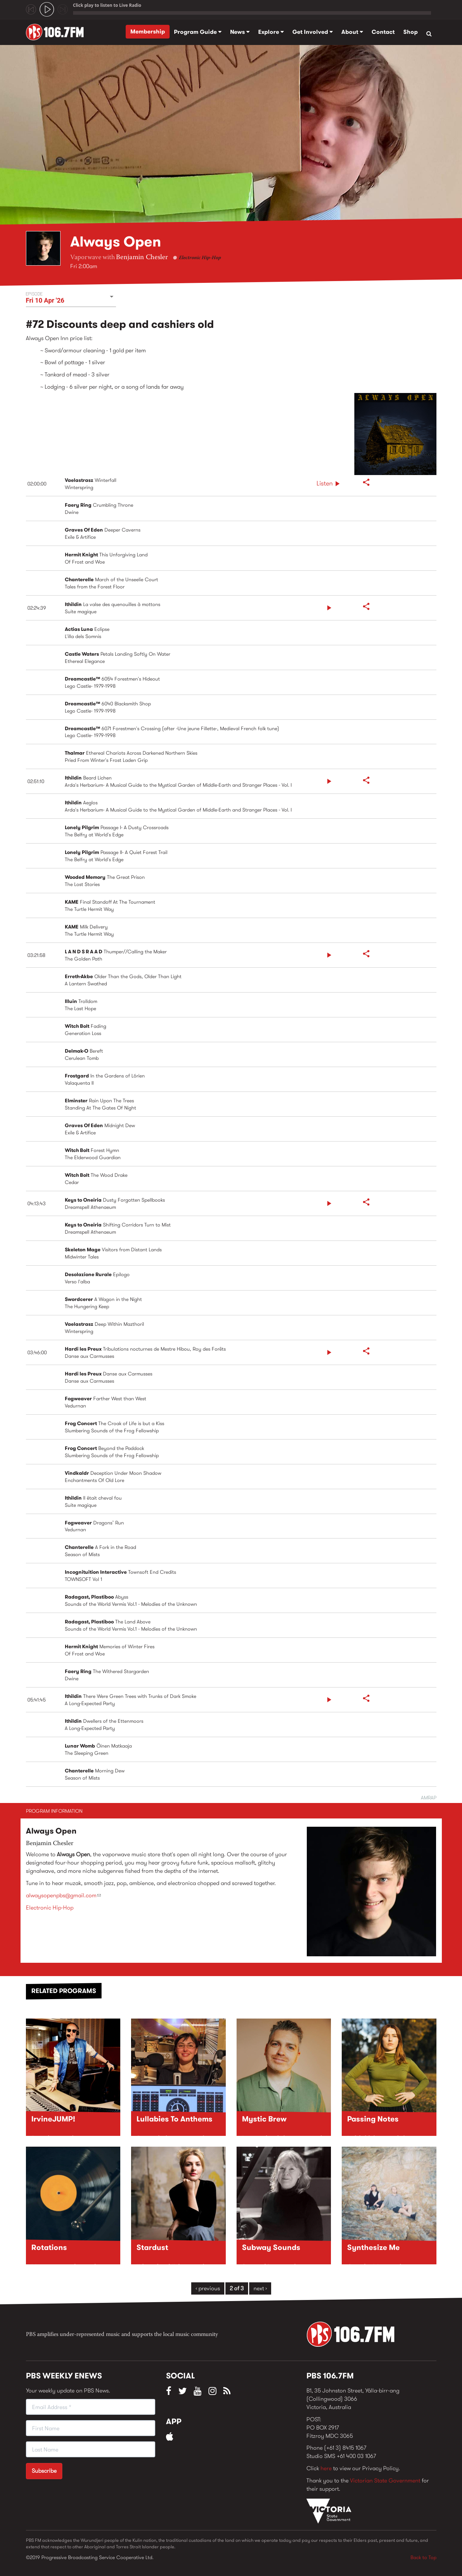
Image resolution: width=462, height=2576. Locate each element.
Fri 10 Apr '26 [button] (45, 300)
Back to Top (423, 2557)
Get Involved (312, 32)
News (240, 32)
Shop (410, 32)
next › (260, 2288)
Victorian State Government (385, 2480)
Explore (271, 32)
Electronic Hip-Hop (200, 258)
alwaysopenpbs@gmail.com (63, 1895)
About (352, 32)
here (326, 2468)
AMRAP (428, 1797)
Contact (383, 32)
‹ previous (208, 2288)
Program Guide (197, 32)
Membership (147, 31)
